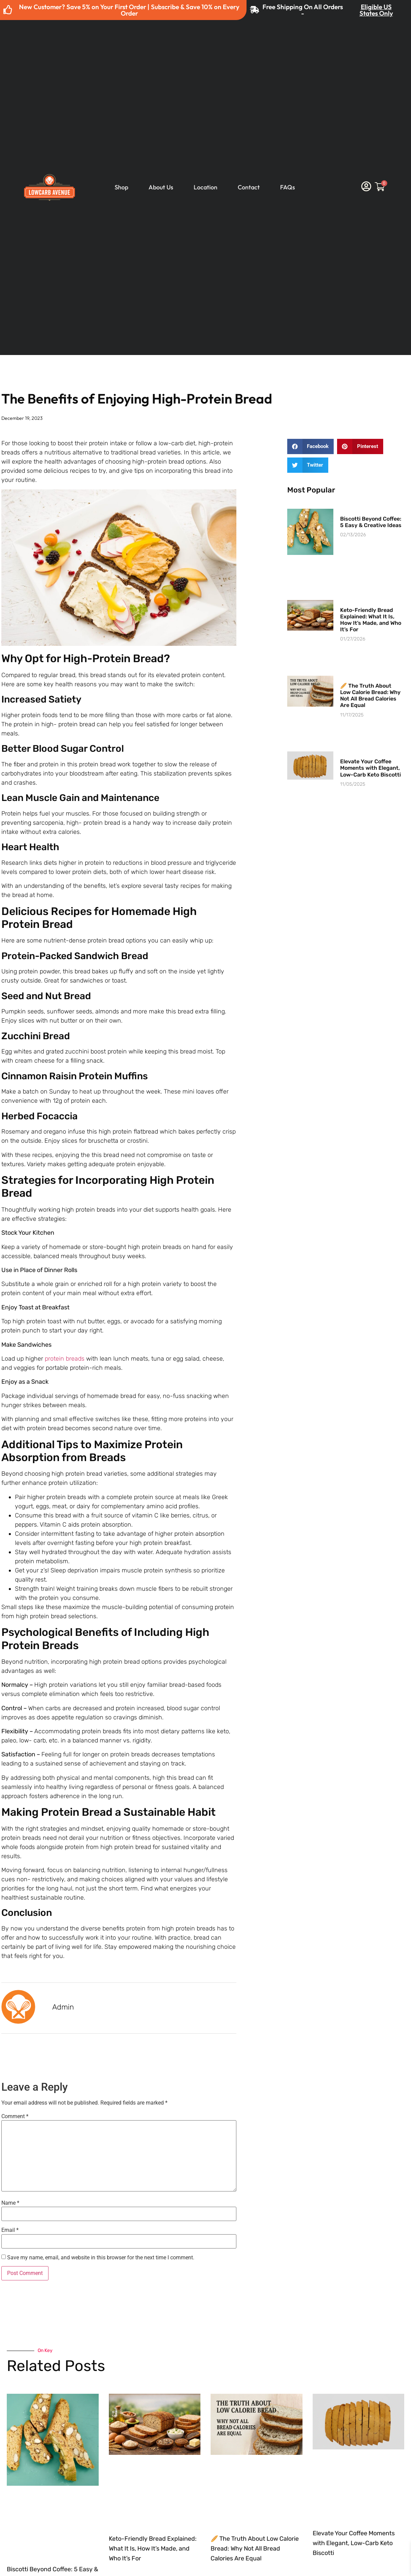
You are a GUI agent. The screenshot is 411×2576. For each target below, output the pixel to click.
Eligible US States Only (376, 10)
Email (10, 2230)
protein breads (64, 1358)
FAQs (287, 187)
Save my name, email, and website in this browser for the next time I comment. (100, 2257)
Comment (14, 2116)
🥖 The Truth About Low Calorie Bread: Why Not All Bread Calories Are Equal (370, 696)
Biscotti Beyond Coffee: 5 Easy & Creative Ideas (371, 522)
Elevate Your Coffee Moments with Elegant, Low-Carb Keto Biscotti (370, 768)
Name (10, 2203)
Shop (121, 187)
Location (205, 187)
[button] (310, 446)
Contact (249, 187)
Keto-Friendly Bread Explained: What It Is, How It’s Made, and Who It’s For (370, 620)
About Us (161, 187)
